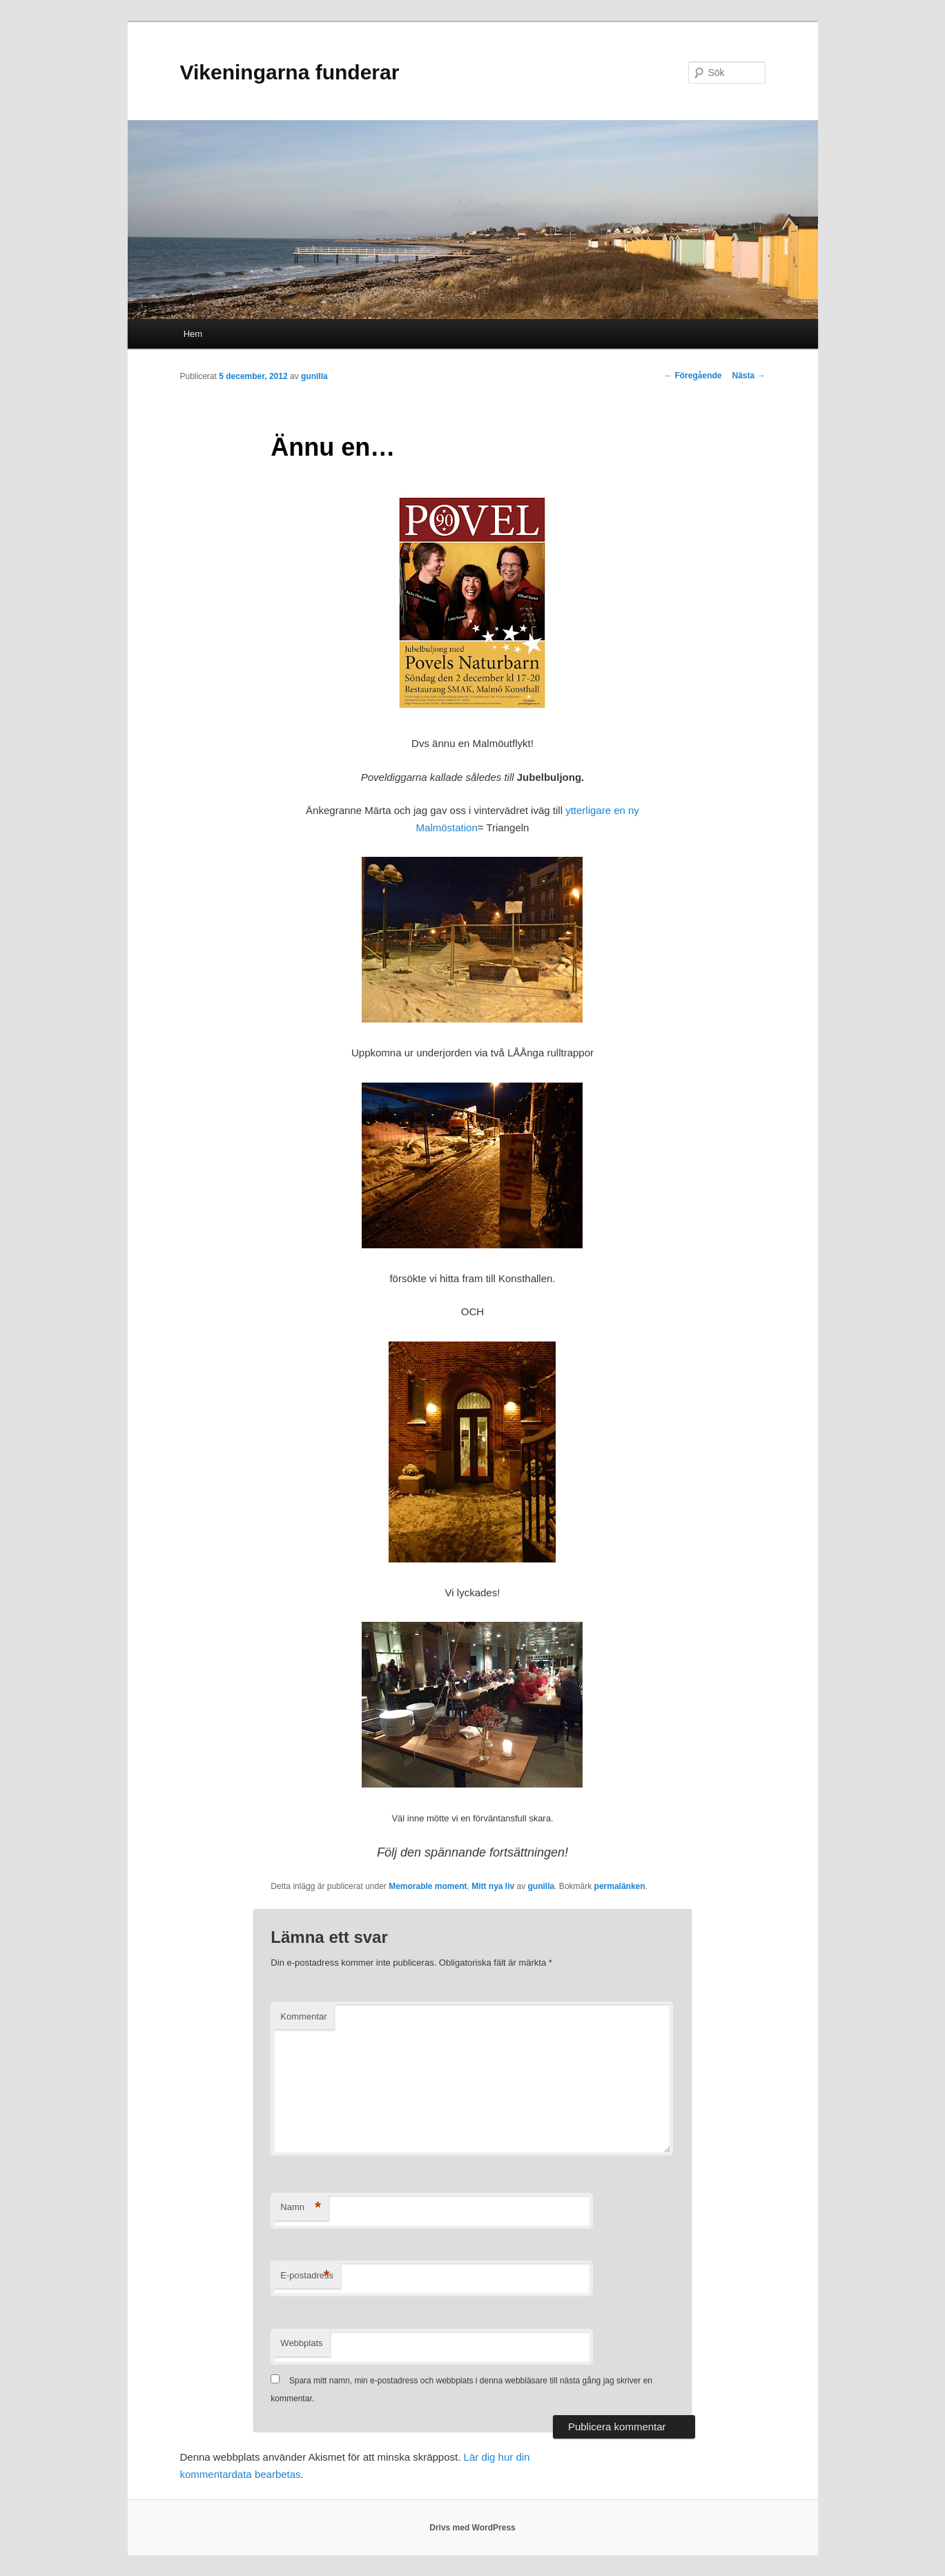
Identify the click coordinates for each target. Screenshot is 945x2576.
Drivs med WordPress (472, 2528)
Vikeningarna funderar (290, 72)
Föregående (692, 375)
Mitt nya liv (492, 1886)
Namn (300, 2208)
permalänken (619, 1886)
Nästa (748, 375)
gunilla (314, 376)
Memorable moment (428, 1886)
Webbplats (301, 2343)
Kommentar (303, 2016)
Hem (193, 334)
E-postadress (306, 2276)
